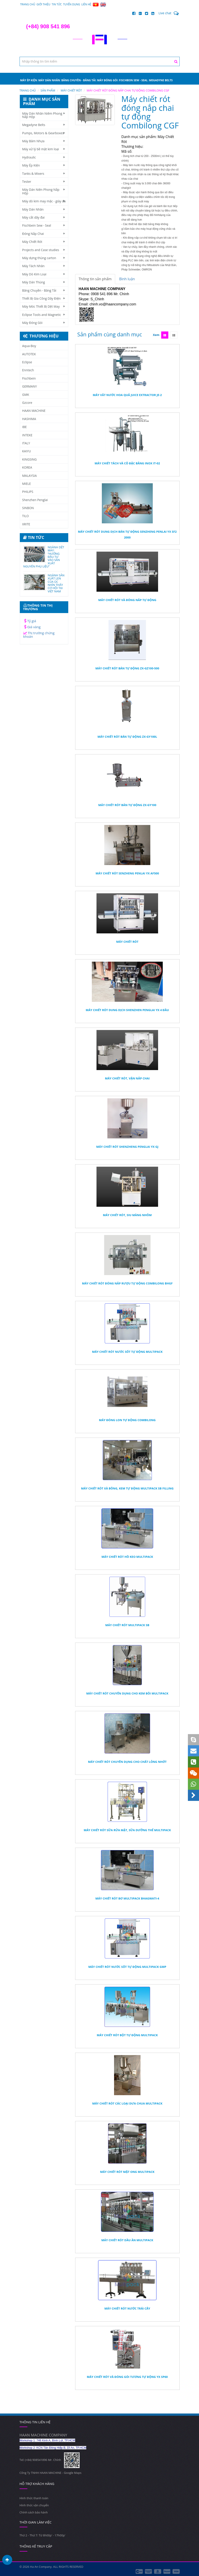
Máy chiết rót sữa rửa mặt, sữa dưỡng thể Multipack (127, 1830)
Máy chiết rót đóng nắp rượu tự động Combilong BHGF (127, 1283)
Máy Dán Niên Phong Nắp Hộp (43, 191)
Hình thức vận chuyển (34, 2505)
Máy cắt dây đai (43, 217)
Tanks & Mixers (43, 173)
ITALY (26, 443)
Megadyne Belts (161, 80)
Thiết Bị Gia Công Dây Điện (43, 298)
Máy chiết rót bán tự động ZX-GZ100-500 (127, 668)
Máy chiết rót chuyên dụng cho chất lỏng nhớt (127, 1762)
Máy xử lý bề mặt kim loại (43, 149)
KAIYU (26, 451)
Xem (156, 335)
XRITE (26, 524)
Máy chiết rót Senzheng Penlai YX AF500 (127, 873)
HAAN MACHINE (34, 410)
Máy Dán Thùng (43, 282)
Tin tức (57, 4)
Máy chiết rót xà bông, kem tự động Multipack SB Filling (127, 1488)
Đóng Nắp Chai (43, 234)
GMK (25, 394)
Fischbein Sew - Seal (133, 80)
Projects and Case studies (43, 250)
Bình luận (127, 278)
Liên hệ (86, 4)
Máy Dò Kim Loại (43, 274)
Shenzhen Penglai (35, 500)
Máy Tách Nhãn (43, 266)
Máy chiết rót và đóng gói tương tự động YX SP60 (127, 2377)
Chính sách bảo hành (34, 2512)
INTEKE (27, 435)
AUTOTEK (29, 354)
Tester (43, 181)
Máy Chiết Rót (127, 942)
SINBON (28, 508)
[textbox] (100, 61)
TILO (25, 516)
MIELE (26, 483)
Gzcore (27, 402)
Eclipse (27, 362)
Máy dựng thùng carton (43, 258)
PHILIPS (27, 492)
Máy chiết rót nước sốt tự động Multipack (127, 1352)
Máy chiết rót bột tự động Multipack (127, 2035)
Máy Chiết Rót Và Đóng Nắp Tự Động (127, 600)
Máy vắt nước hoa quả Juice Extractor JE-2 (127, 395)
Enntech (28, 370)
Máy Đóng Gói (107, 80)
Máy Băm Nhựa (43, 141)
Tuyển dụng (71, 4)
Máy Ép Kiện (28, 80)
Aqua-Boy (29, 346)
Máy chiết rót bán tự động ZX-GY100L (127, 737)
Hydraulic (43, 157)
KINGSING (29, 459)
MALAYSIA (29, 475)
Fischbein (29, 378)
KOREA (27, 467)
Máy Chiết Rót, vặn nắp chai (127, 1078)
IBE (24, 427)
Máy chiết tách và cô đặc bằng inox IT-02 (127, 463)
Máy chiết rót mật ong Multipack (127, 2172)
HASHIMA (29, 419)
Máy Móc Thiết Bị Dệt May (43, 306)
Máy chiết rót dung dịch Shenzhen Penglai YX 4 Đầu (127, 1010)
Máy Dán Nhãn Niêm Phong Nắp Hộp (43, 115)
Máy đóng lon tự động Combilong (127, 1420)
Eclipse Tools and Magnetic (43, 315)
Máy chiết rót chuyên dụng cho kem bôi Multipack (127, 1693)
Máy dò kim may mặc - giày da (44, 201)
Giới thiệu (43, 4)
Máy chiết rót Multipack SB (127, 1625)
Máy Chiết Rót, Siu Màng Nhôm (127, 1215)
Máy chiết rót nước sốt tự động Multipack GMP (127, 1967)
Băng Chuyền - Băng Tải (78, 80)
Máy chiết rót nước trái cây (127, 2308)
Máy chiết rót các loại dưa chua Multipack (127, 2103)
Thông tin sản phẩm (95, 278)
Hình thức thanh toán (34, 2498)
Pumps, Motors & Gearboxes (43, 133)
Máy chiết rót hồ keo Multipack (127, 1557)
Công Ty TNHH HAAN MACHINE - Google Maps (51, 2473)
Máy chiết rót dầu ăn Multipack (127, 2240)
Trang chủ (27, 4)
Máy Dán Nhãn (49, 80)
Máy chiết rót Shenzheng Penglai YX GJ (127, 1147)
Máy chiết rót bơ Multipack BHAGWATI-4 (127, 1898)
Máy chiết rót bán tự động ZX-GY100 (127, 805)
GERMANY (29, 386)
